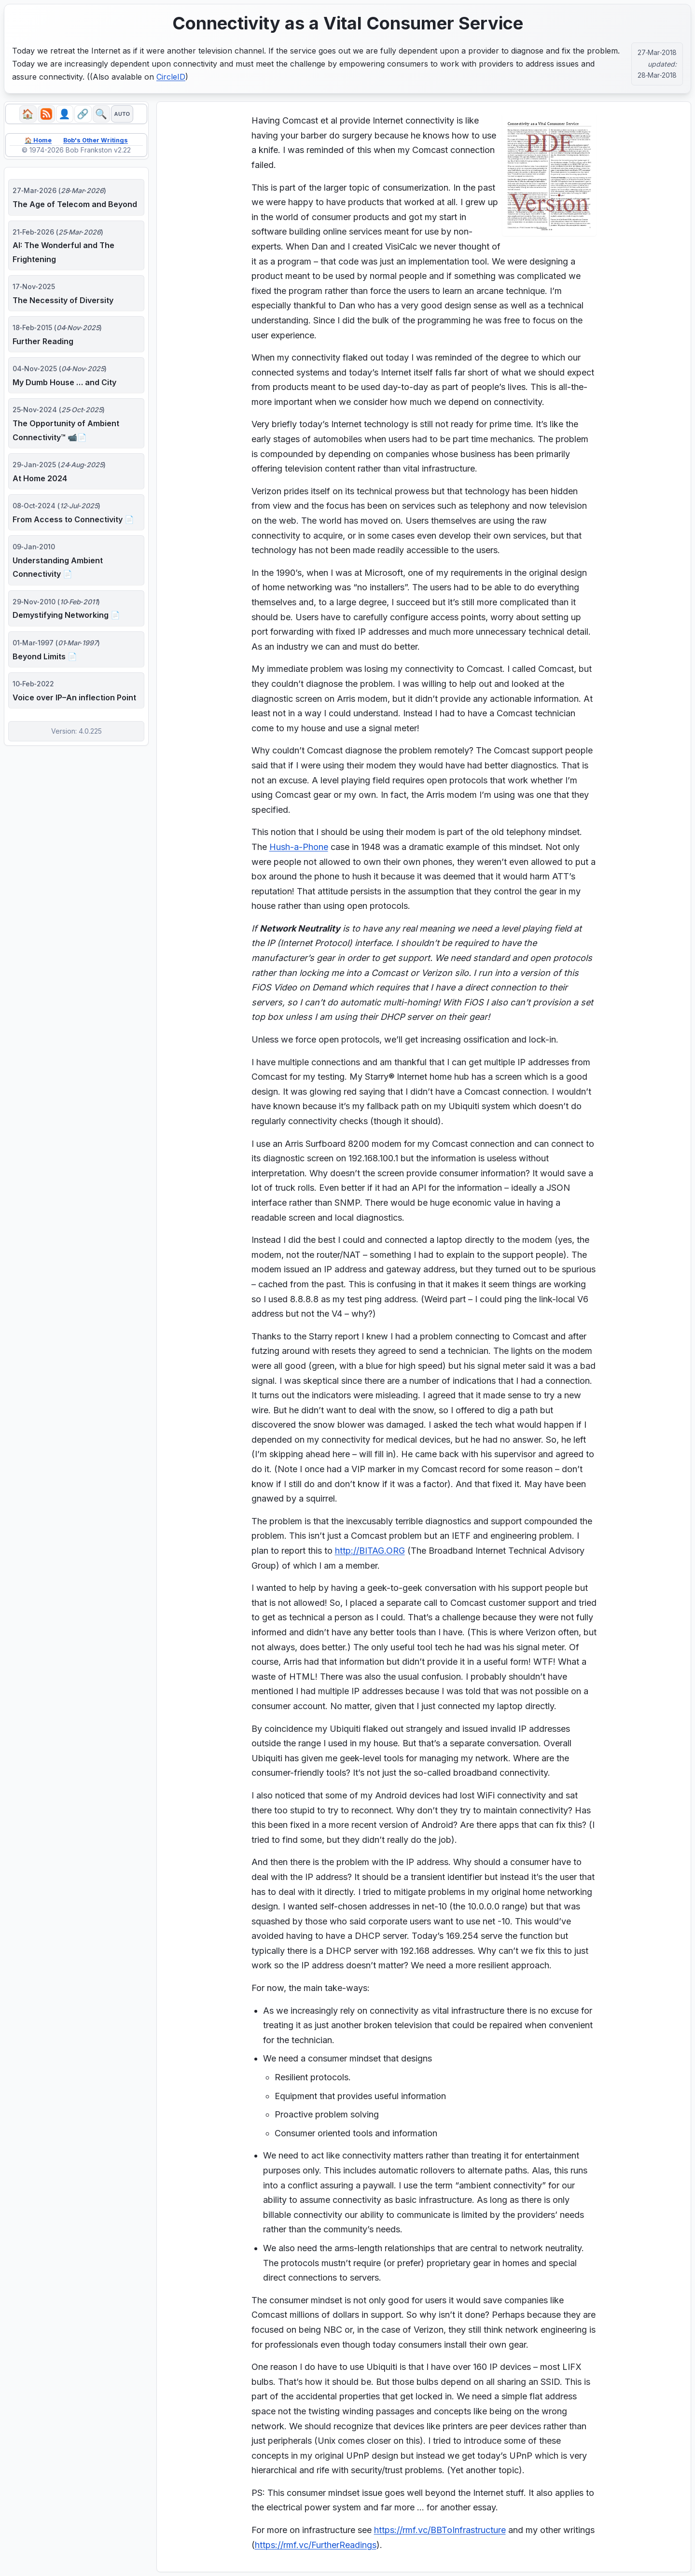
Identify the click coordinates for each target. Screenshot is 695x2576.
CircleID (170, 77)
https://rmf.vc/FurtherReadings (315, 2545)
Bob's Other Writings (97, 143)
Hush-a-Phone (298, 847)
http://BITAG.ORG (370, 1551)
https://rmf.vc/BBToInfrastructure (440, 2530)
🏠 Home (34, 143)
